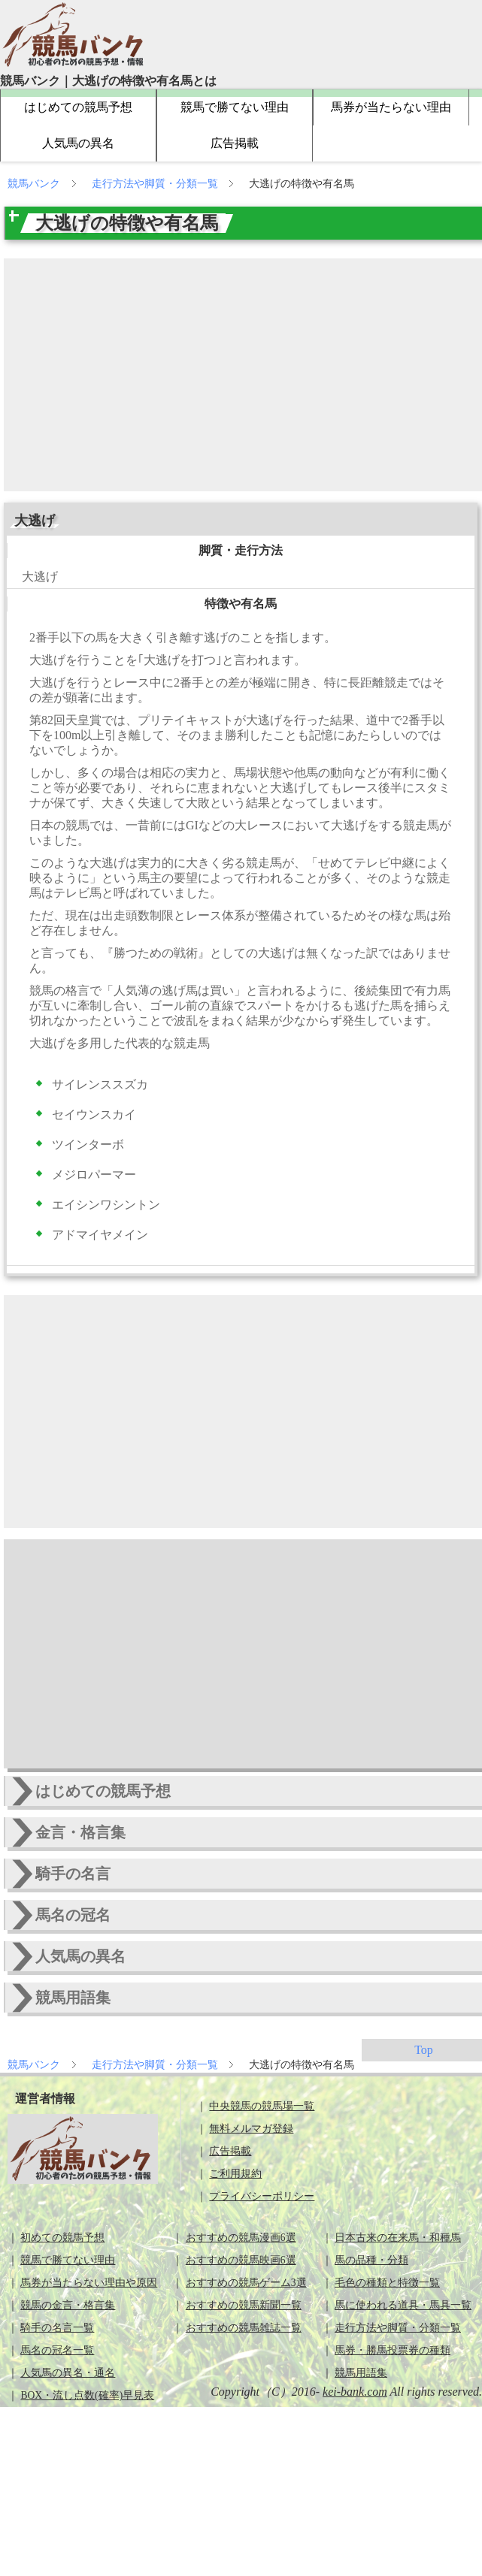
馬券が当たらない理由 (391, 107)
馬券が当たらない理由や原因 (88, 2282)
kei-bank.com (355, 2391)
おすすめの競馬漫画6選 (241, 2237)
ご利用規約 (235, 2173)
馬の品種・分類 (371, 2260)
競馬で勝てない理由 (234, 107)
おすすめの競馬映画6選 (241, 2260)
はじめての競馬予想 (78, 107)
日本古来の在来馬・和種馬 (398, 2237)
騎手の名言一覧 (57, 2327)
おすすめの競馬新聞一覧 (244, 2305)
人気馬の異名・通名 (67, 2372)
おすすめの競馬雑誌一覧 (244, 2327)
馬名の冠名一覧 (57, 2350)
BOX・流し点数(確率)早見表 (87, 2395)
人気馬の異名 (78, 143)
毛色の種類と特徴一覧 (387, 2282)
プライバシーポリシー (261, 2196)
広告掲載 (235, 143)
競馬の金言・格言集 (67, 2305)
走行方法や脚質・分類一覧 (156, 183)
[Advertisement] (245, 375)
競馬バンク (35, 183)
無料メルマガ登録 (251, 2128)
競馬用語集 (361, 2372)
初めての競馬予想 (62, 2237)
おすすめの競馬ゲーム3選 (246, 2282)
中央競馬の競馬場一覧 (261, 2106)
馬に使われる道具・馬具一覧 (403, 2305)
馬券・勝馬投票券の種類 (392, 2350)
